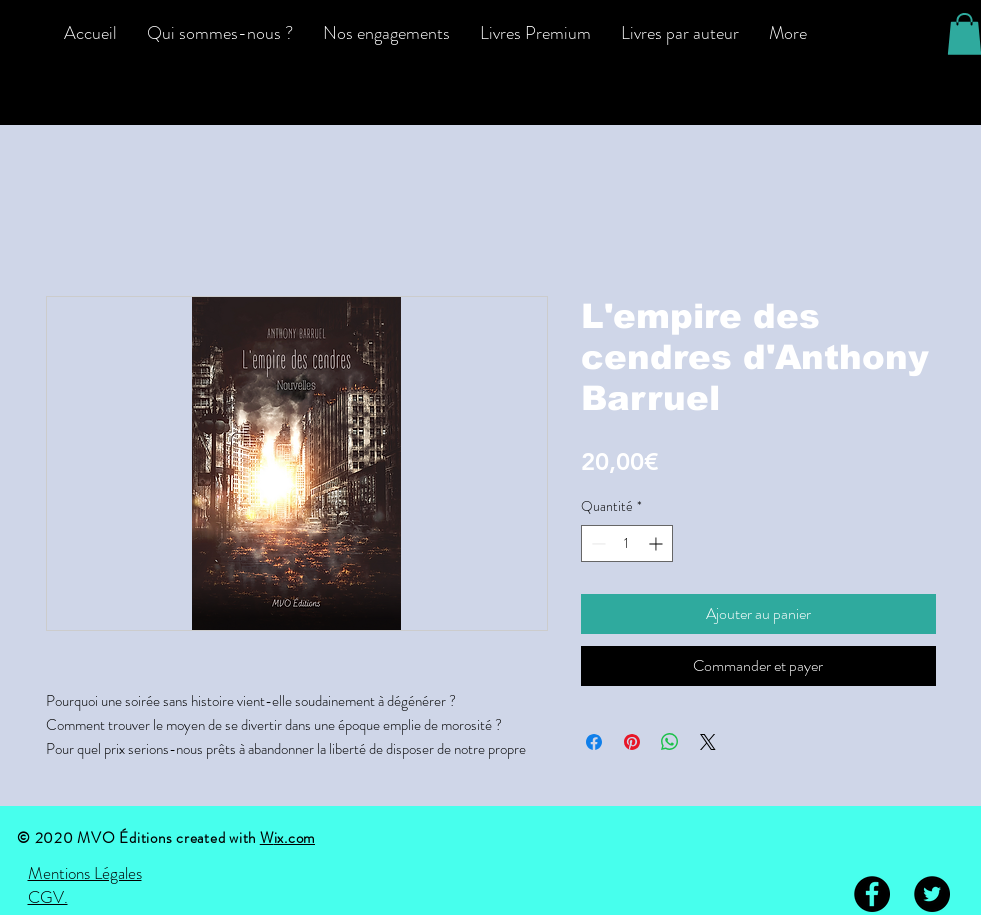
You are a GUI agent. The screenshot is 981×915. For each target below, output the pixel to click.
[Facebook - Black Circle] (872, 894)
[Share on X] (708, 742)
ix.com (295, 838)
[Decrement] (596, 543)
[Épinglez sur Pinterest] (632, 742)
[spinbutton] (627, 543)
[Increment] (657, 543)
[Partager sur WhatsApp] (670, 742)
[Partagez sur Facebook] (594, 742)
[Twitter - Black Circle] (932, 894)
